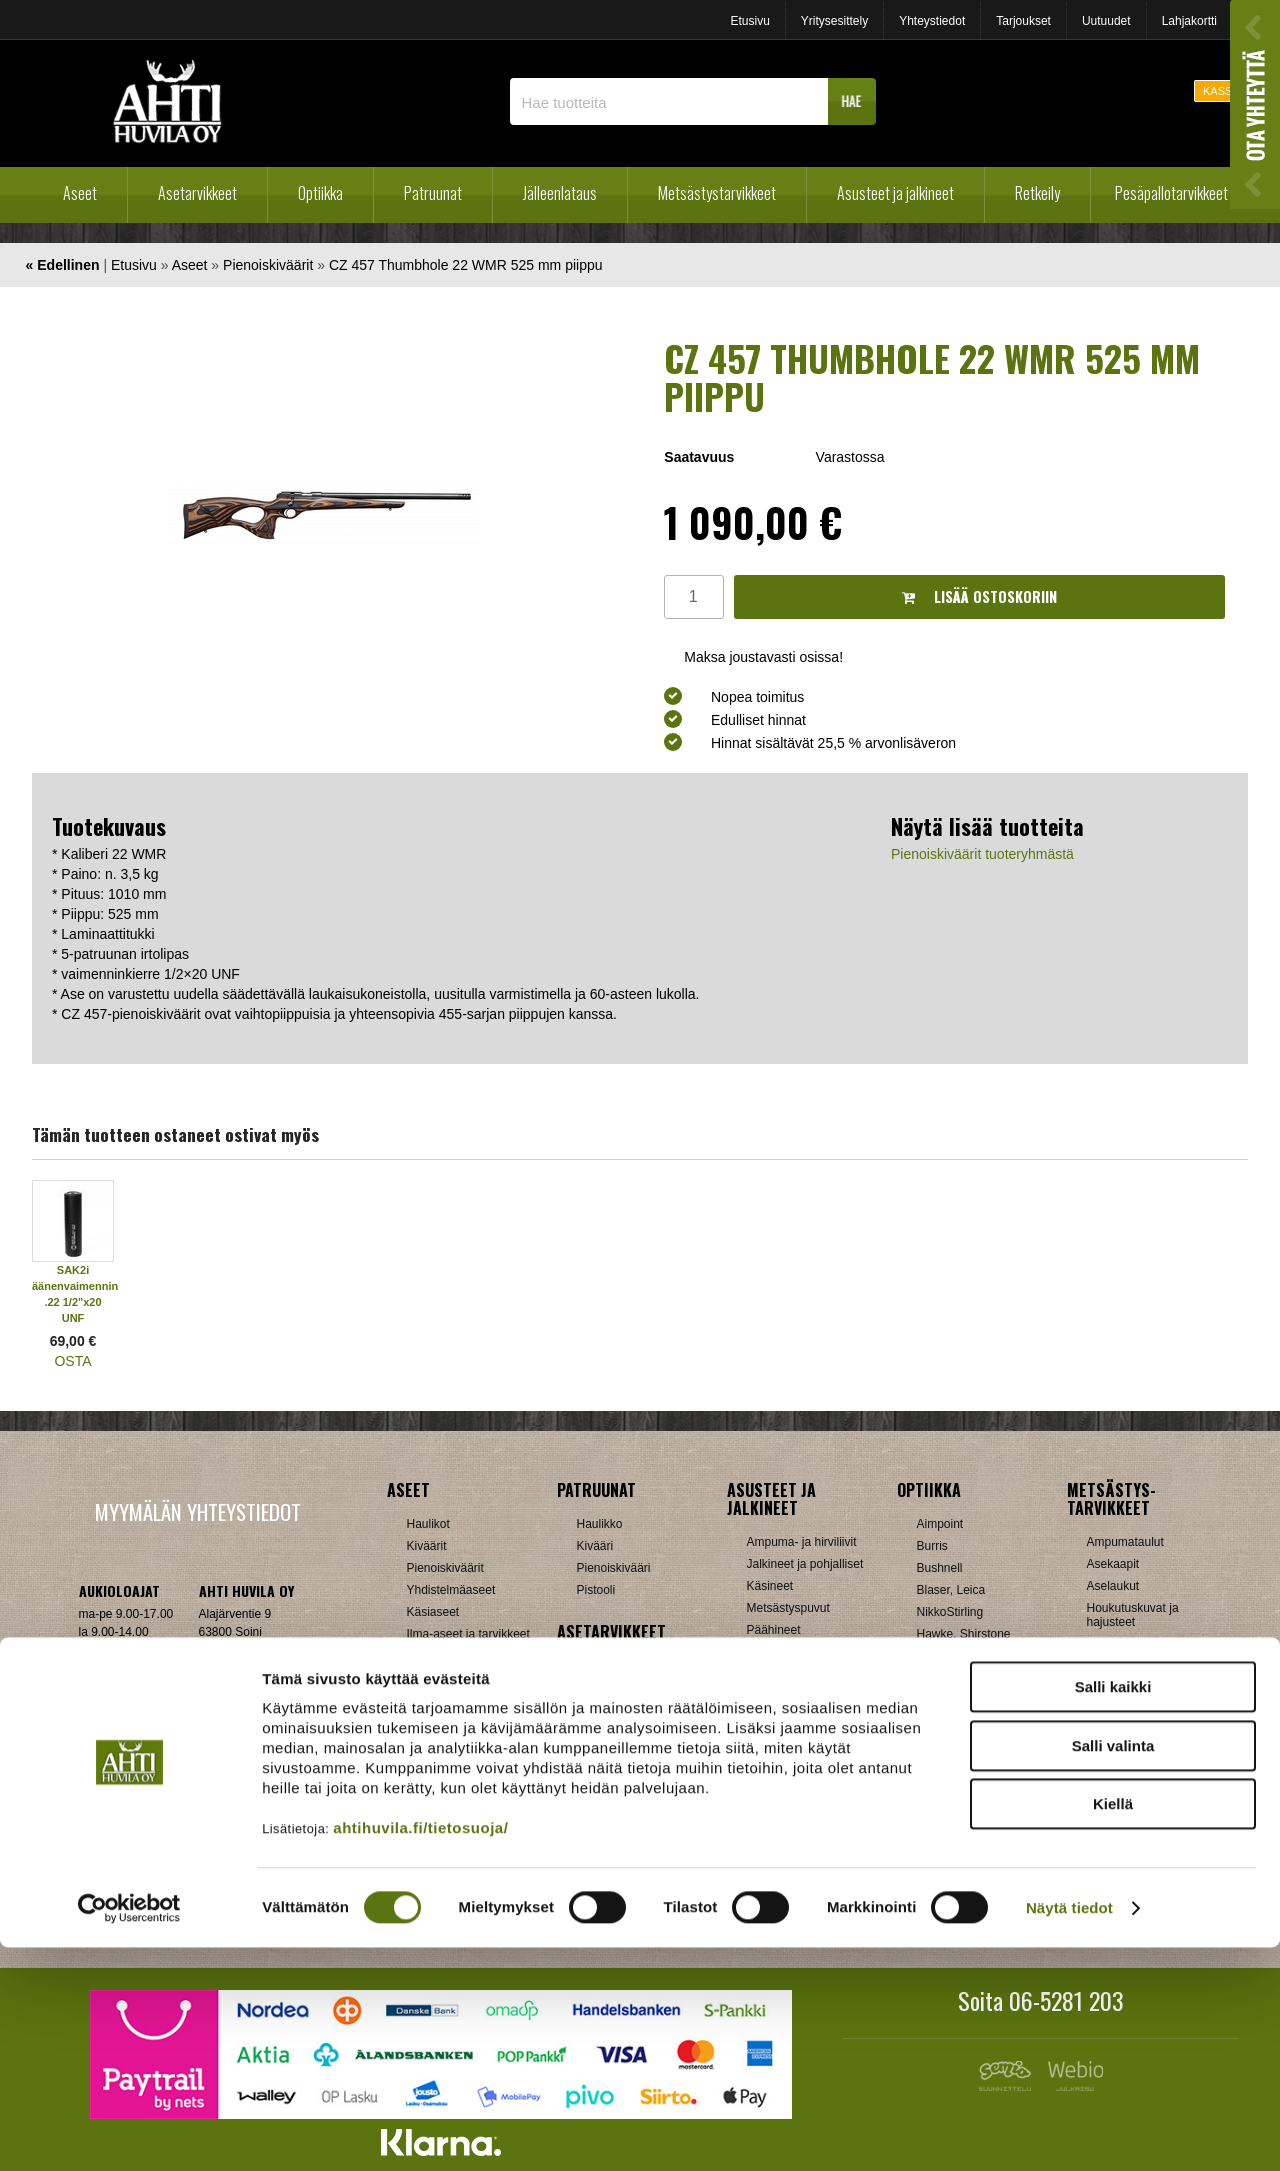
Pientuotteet (779, 1816)
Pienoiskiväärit (268, 265)
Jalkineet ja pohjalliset (805, 1564)
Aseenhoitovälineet (627, 1666)
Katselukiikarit (954, 1854)
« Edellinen (63, 265)
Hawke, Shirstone (964, 1634)
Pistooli (596, 1590)
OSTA (72, 1361)
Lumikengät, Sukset (799, 1794)
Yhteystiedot (932, 21)
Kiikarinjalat (607, 1710)
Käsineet (770, 1586)
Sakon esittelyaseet (459, 1678)
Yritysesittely (834, 21)
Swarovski (944, 1766)
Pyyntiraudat (1120, 1798)
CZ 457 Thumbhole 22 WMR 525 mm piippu (466, 265)
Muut (1100, 1842)
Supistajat (603, 1776)
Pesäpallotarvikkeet (1171, 193)
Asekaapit (1113, 1564)
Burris (932, 1546)
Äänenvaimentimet (626, 1842)
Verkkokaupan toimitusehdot (197, 1774)
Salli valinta (1113, 1969)
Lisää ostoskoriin (979, 596)
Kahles (935, 1656)
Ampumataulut (1125, 1542)
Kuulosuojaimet (1128, 1688)
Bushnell (940, 1568)
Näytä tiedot (1069, 2131)
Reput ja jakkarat (792, 1838)
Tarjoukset (1023, 21)
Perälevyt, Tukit (618, 1754)
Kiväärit (427, 1546)
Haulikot (428, 1524)
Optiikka (320, 193)
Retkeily (1037, 193)
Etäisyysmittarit (957, 1832)
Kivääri (595, 1546)
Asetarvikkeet (197, 193)
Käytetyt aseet (445, 1656)
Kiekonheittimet (1128, 1666)
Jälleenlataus (560, 193)
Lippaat (596, 1732)
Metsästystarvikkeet (717, 193)
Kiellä (1113, 2027)
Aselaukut (1113, 1586)
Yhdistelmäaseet (451, 1590)
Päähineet (774, 1630)
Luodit (423, 1820)
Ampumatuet (611, 1820)
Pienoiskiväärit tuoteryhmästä (982, 854)
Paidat (764, 1652)
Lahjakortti (1189, 21)
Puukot (1105, 1776)
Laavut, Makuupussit (802, 1772)
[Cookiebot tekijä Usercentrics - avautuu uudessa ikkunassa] (129, 2132)
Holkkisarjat (438, 1754)
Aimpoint (940, 1524)
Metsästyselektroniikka (1147, 1710)
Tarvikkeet (774, 1696)
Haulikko (600, 1524)
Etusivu (749, 21)
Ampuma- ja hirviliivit (802, 1542)
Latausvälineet (445, 1798)
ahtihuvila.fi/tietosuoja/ (420, 2051)
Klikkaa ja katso (240, 1713)
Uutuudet (1106, 21)
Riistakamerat (1123, 1820)
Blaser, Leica (951, 1590)
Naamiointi (1115, 1732)
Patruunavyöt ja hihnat (1146, 1754)
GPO (930, 1722)
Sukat (762, 1674)
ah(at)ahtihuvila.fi (124, 1713)
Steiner (936, 1744)
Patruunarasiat (446, 1842)
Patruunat (433, 193)
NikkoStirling (950, 1612)
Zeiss (931, 1810)
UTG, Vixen (948, 1788)
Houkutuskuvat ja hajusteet (1133, 1615)
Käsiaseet (433, 1612)
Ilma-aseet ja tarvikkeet (468, 1634)
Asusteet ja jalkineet (895, 193)
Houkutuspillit (1122, 1644)
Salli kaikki (1113, 1910)
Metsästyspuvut (788, 1608)
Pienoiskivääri (614, 1568)
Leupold (938, 1678)
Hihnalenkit (606, 1688)
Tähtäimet (603, 1798)
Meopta (937, 1700)
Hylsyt (423, 1776)
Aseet (80, 193)
